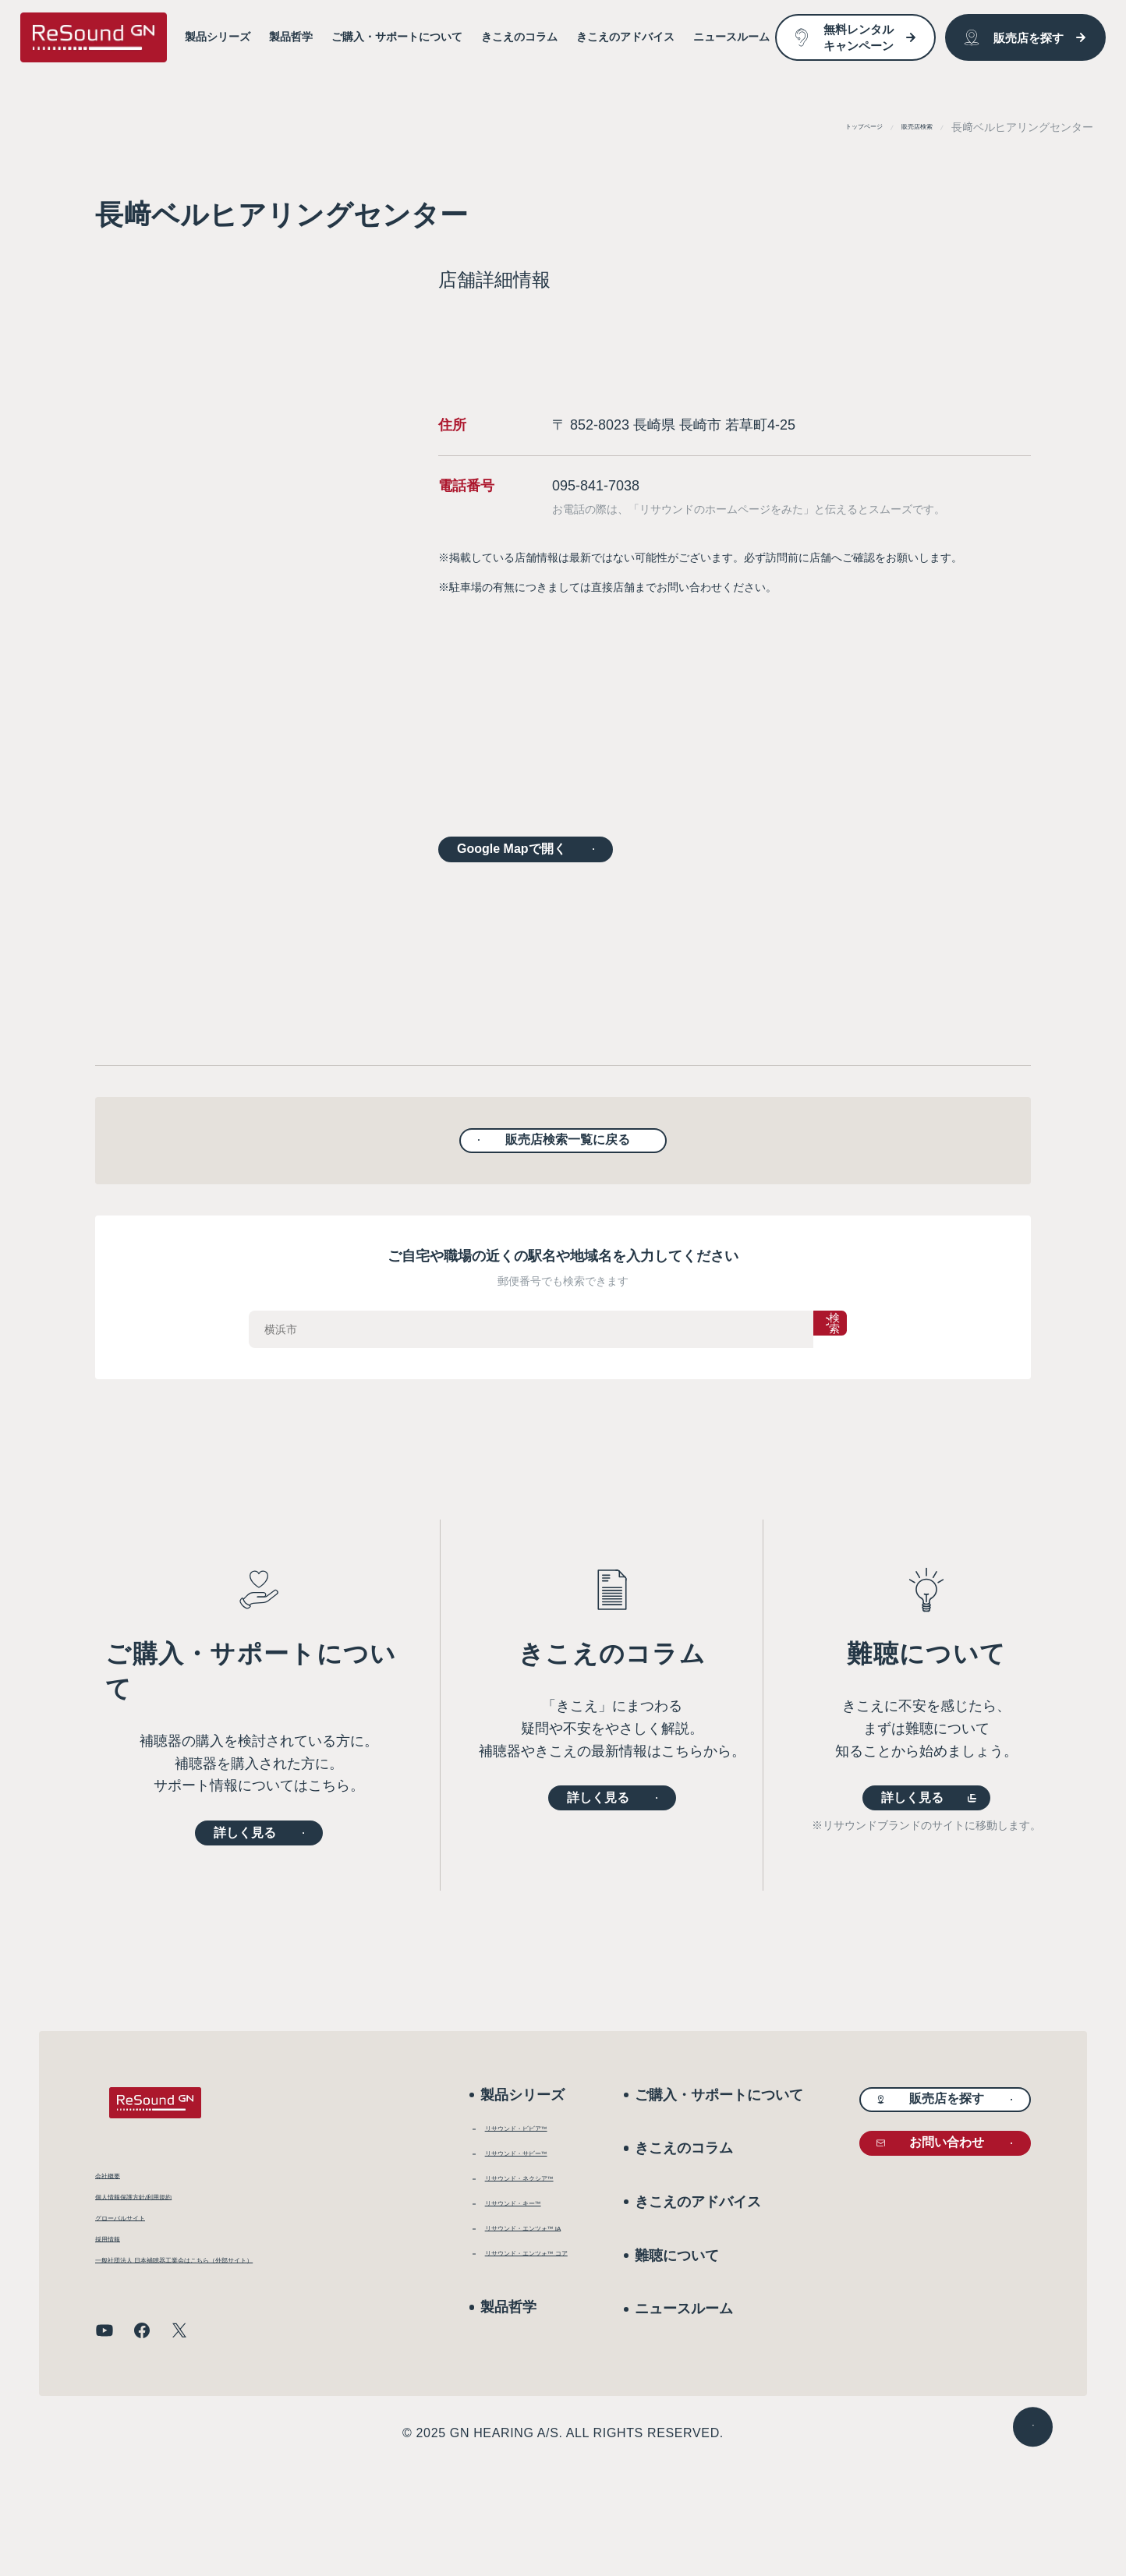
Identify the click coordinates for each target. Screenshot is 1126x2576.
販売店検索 (905, 127)
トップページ (826, 127)
